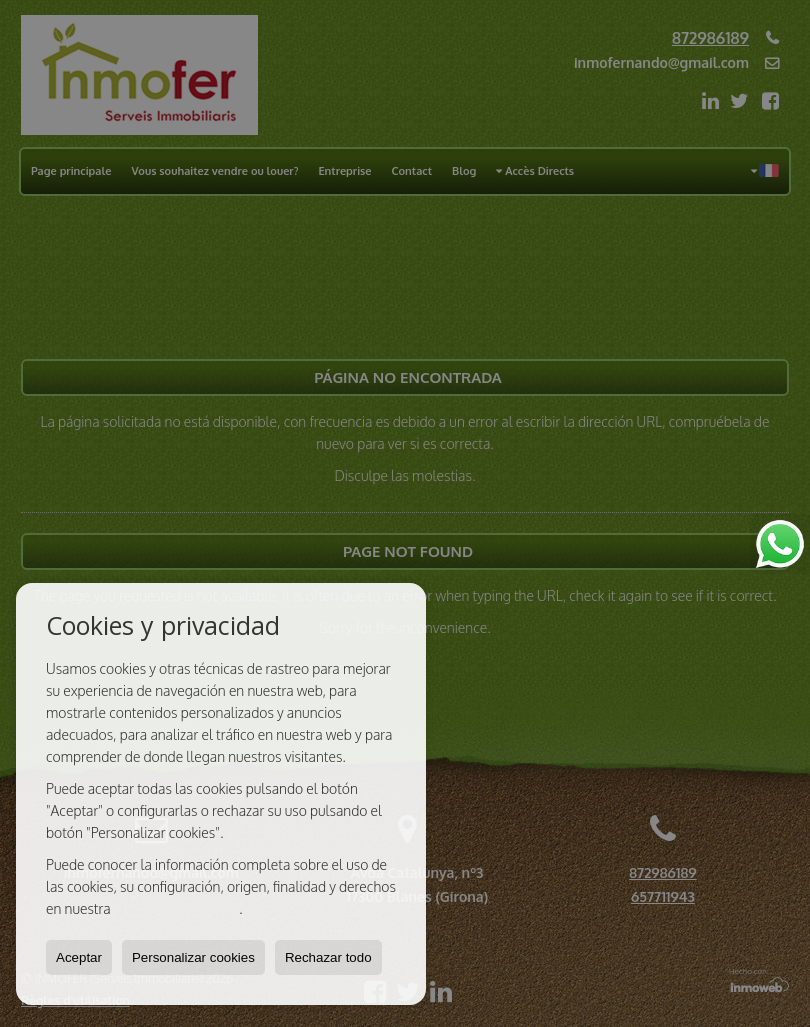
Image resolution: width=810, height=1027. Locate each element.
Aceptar (79, 957)
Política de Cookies (176, 908)
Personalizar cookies (193, 957)
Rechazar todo (328, 957)
